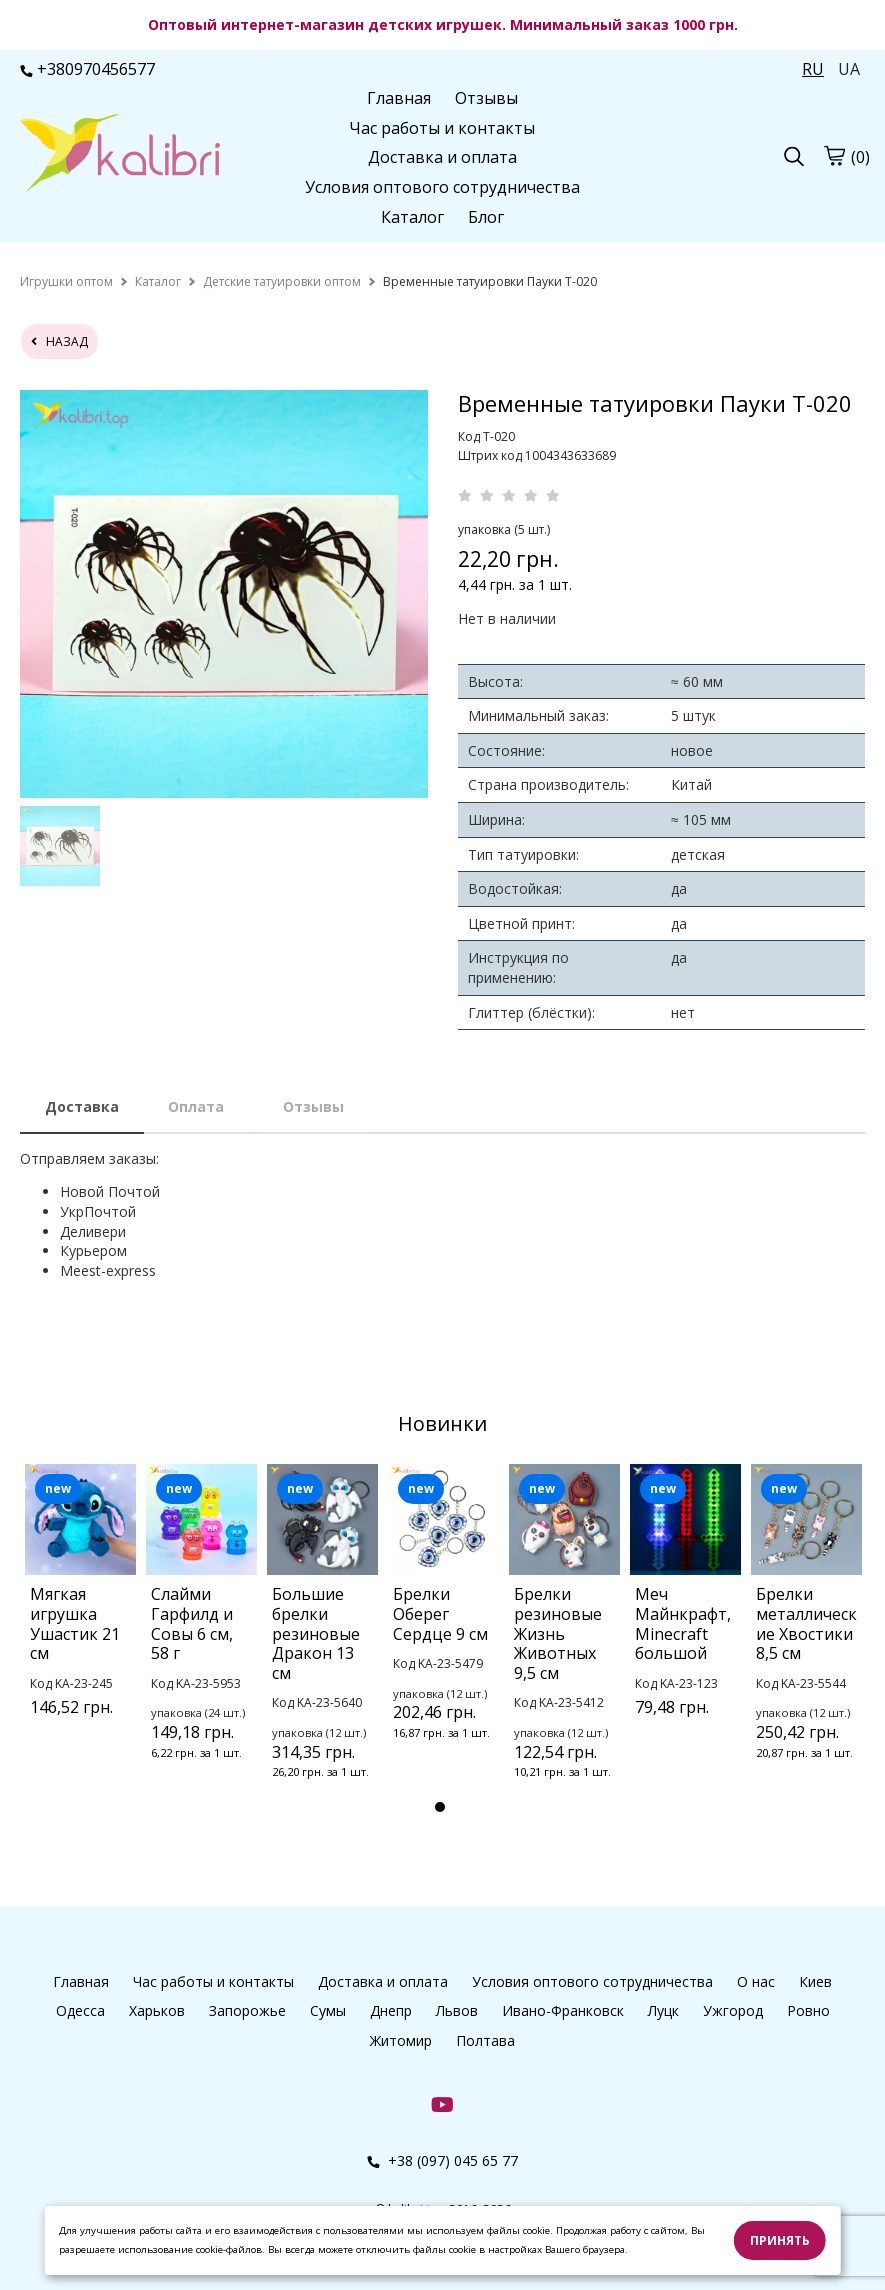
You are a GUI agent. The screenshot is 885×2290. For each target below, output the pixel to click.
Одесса (80, 2010)
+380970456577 (87, 69)
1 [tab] (440, 1807)
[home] (66, 281)
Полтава (485, 2040)
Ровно (808, 2010)
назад (59, 341)
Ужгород (733, 2010)
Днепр (391, 2010)
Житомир (401, 2040)
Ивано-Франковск (563, 2010)
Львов (457, 2010)
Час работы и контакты (442, 128)
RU (813, 69)
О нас (756, 1981)
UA (849, 69)
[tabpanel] (80, 1616)
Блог (486, 217)
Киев (815, 1981)
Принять (780, 2240)
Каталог (412, 217)
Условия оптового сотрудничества (442, 187)
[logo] (120, 155)
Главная (399, 98)
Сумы (328, 2010)
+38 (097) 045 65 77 (442, 2160)
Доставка (82, 1106)
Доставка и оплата (442, 157)
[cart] (834, 156)
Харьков (157, 2010)
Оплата (196, 1106)
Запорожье (247, 2010)
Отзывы (486, 98)
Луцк (663, 2010)
